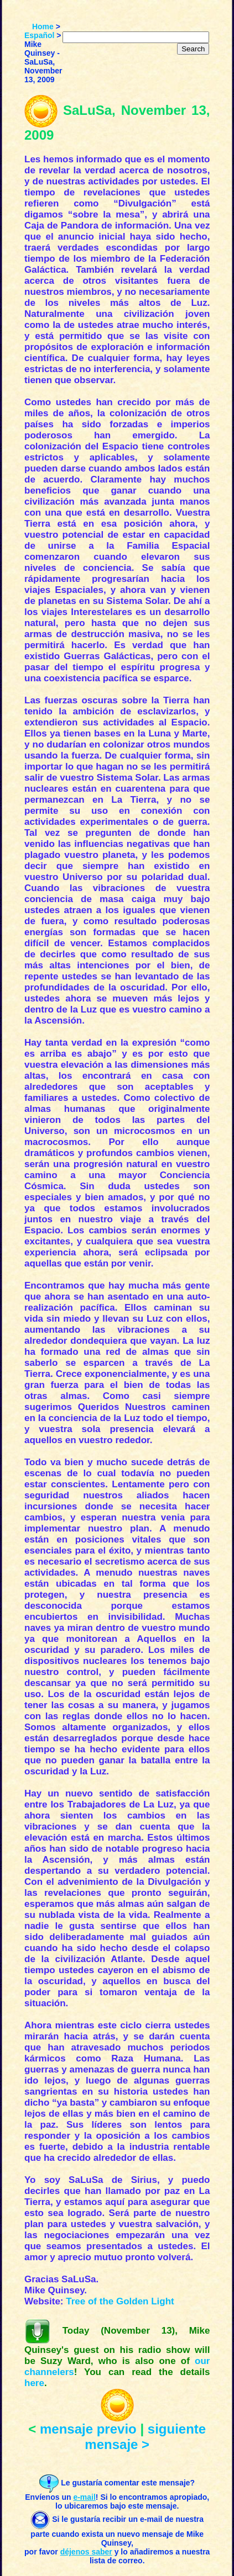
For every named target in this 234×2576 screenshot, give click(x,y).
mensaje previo (88, 2428)
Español (39, 35)
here (34, 2383)
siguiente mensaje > (145, 2436)
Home (43, 26)
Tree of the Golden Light (120, 2301)
